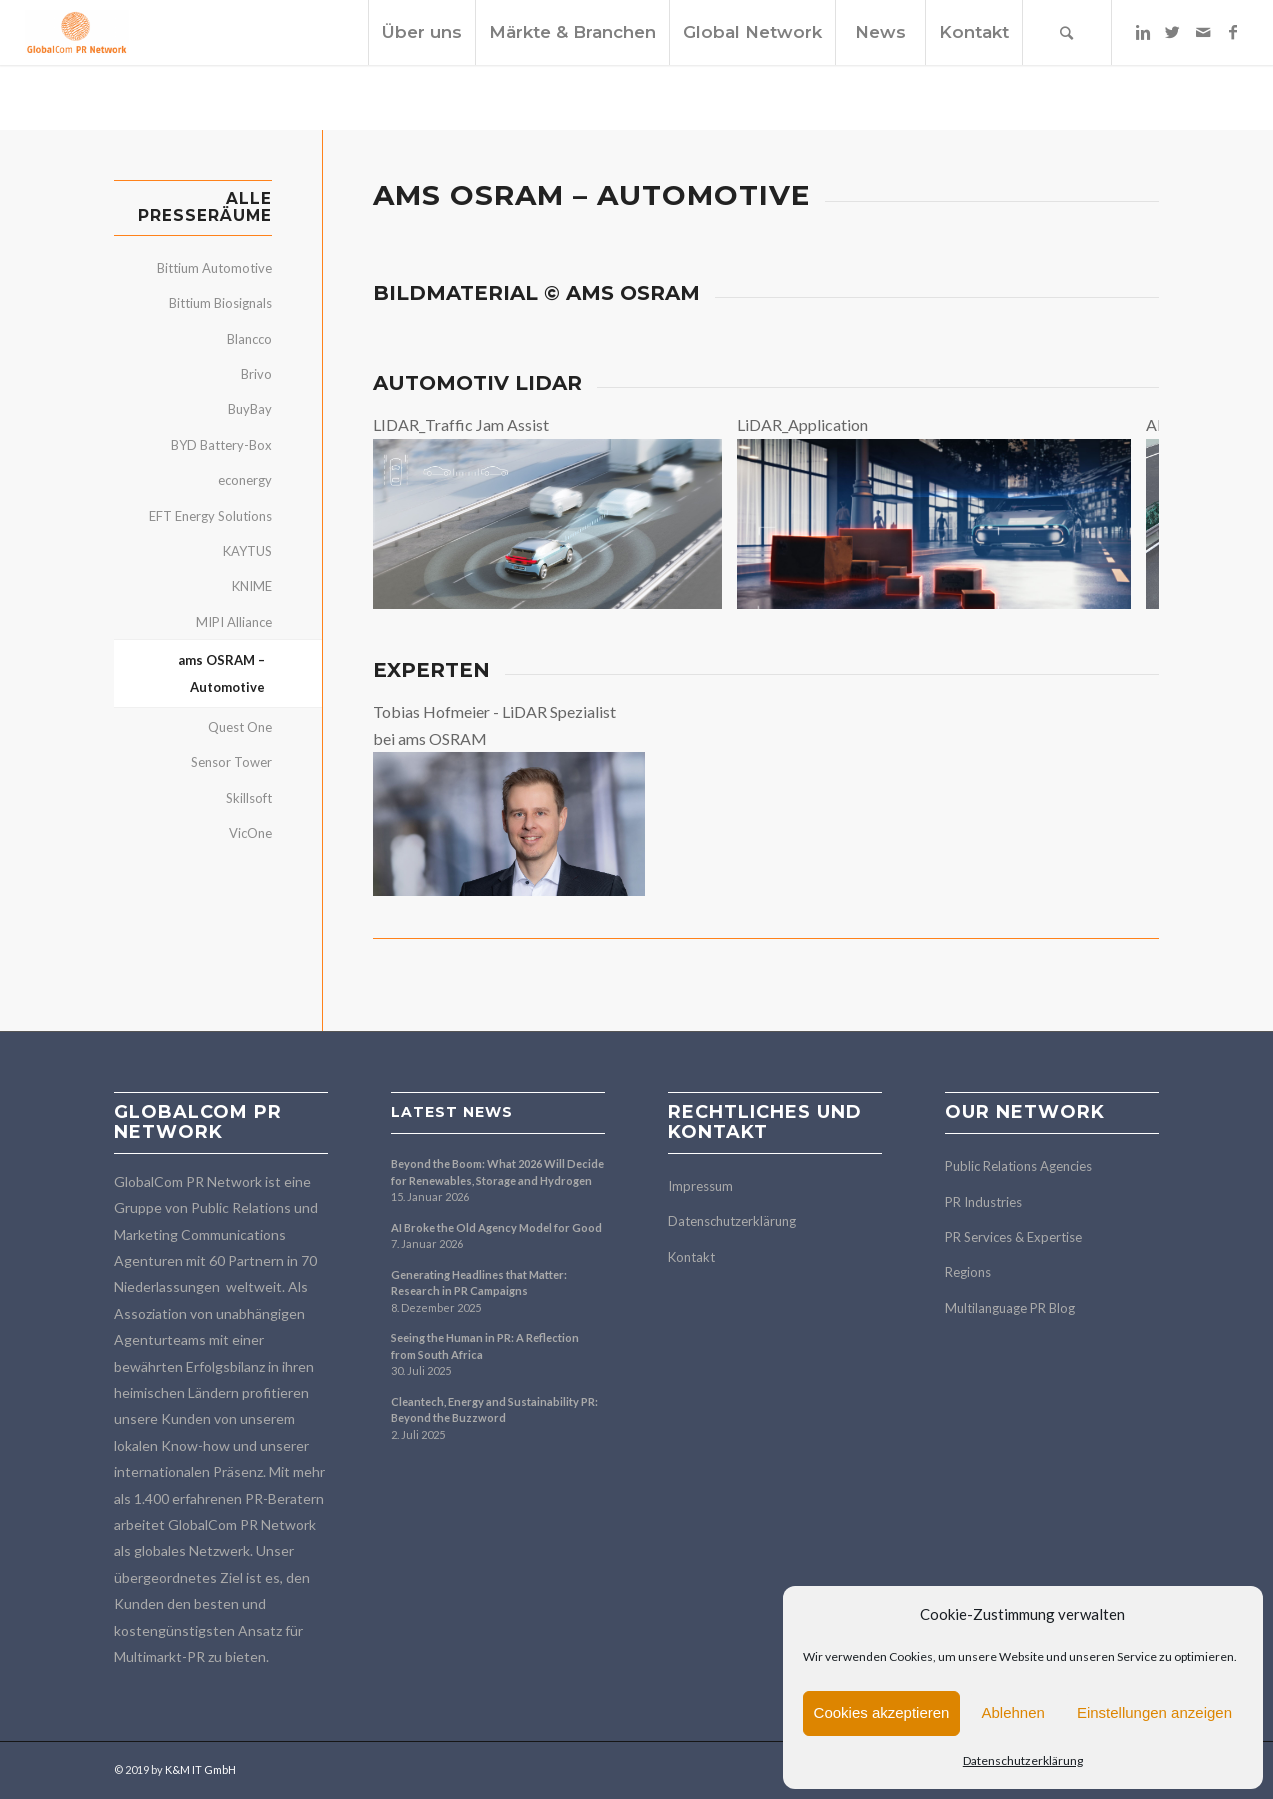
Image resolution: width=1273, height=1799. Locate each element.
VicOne (250, 833)
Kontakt (691, 1257)
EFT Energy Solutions (210, 516)
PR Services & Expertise (1013, 1237)
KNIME (252, 586)
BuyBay (250, 409)
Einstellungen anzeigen (1154, 1712)
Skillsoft (249, 798)
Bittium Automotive (214, 268)
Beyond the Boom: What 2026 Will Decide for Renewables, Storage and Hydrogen (497, 1172)
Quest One (240, 727)
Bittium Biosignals (220, 303)
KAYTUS (247, 551)
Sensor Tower (231, 762)
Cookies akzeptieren (882, 1712)
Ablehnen (1012, 1712)
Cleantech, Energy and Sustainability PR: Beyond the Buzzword (494, 1410)
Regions (968, 1272)
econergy (245, 480)
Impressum (700, 1186)
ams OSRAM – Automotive (221, 673)
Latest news (452, 1112)
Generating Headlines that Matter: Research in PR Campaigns (479, 1283)
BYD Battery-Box (221, 445)
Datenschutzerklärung (1023, 1760)
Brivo (256, 374)
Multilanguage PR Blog (1010, 1308)
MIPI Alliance (234, 622)
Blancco (249, 339)
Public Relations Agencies (1018, 1166)
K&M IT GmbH (200, 1769)
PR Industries (983, 1202)
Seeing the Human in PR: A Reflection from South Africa (485, 1346)
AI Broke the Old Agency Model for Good (496, 1227)
